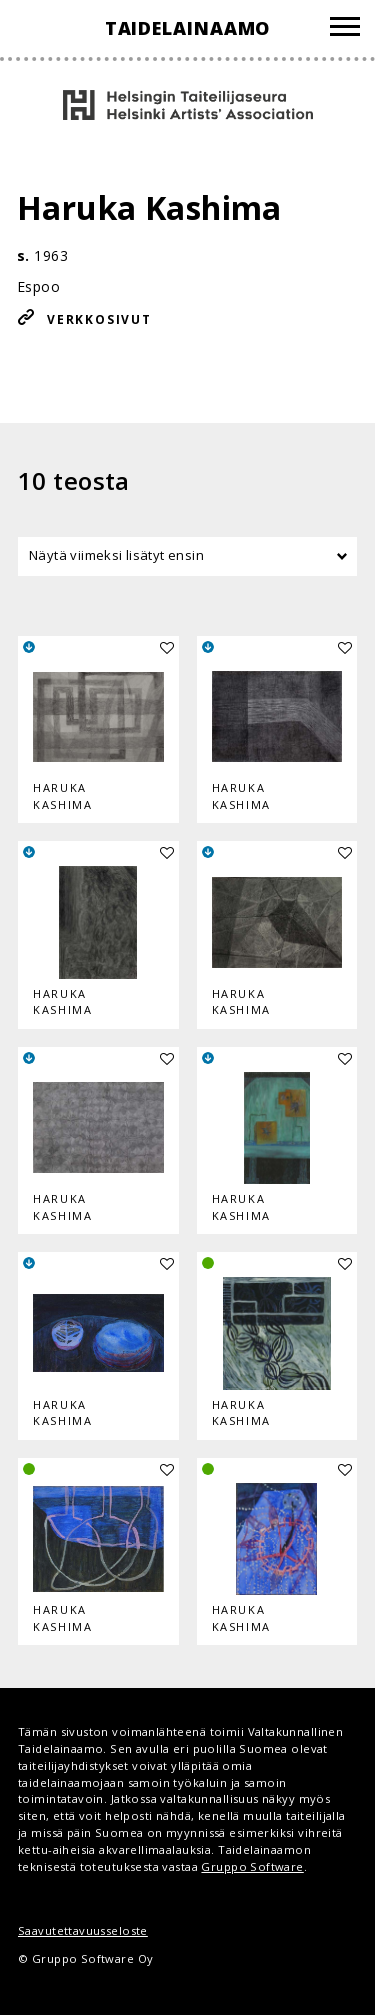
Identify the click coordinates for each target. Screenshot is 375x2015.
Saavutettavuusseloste (83, 1930)
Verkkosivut (99, 319)
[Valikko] (345, 29)
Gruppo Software (252, 1866)
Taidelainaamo (188, 28)
